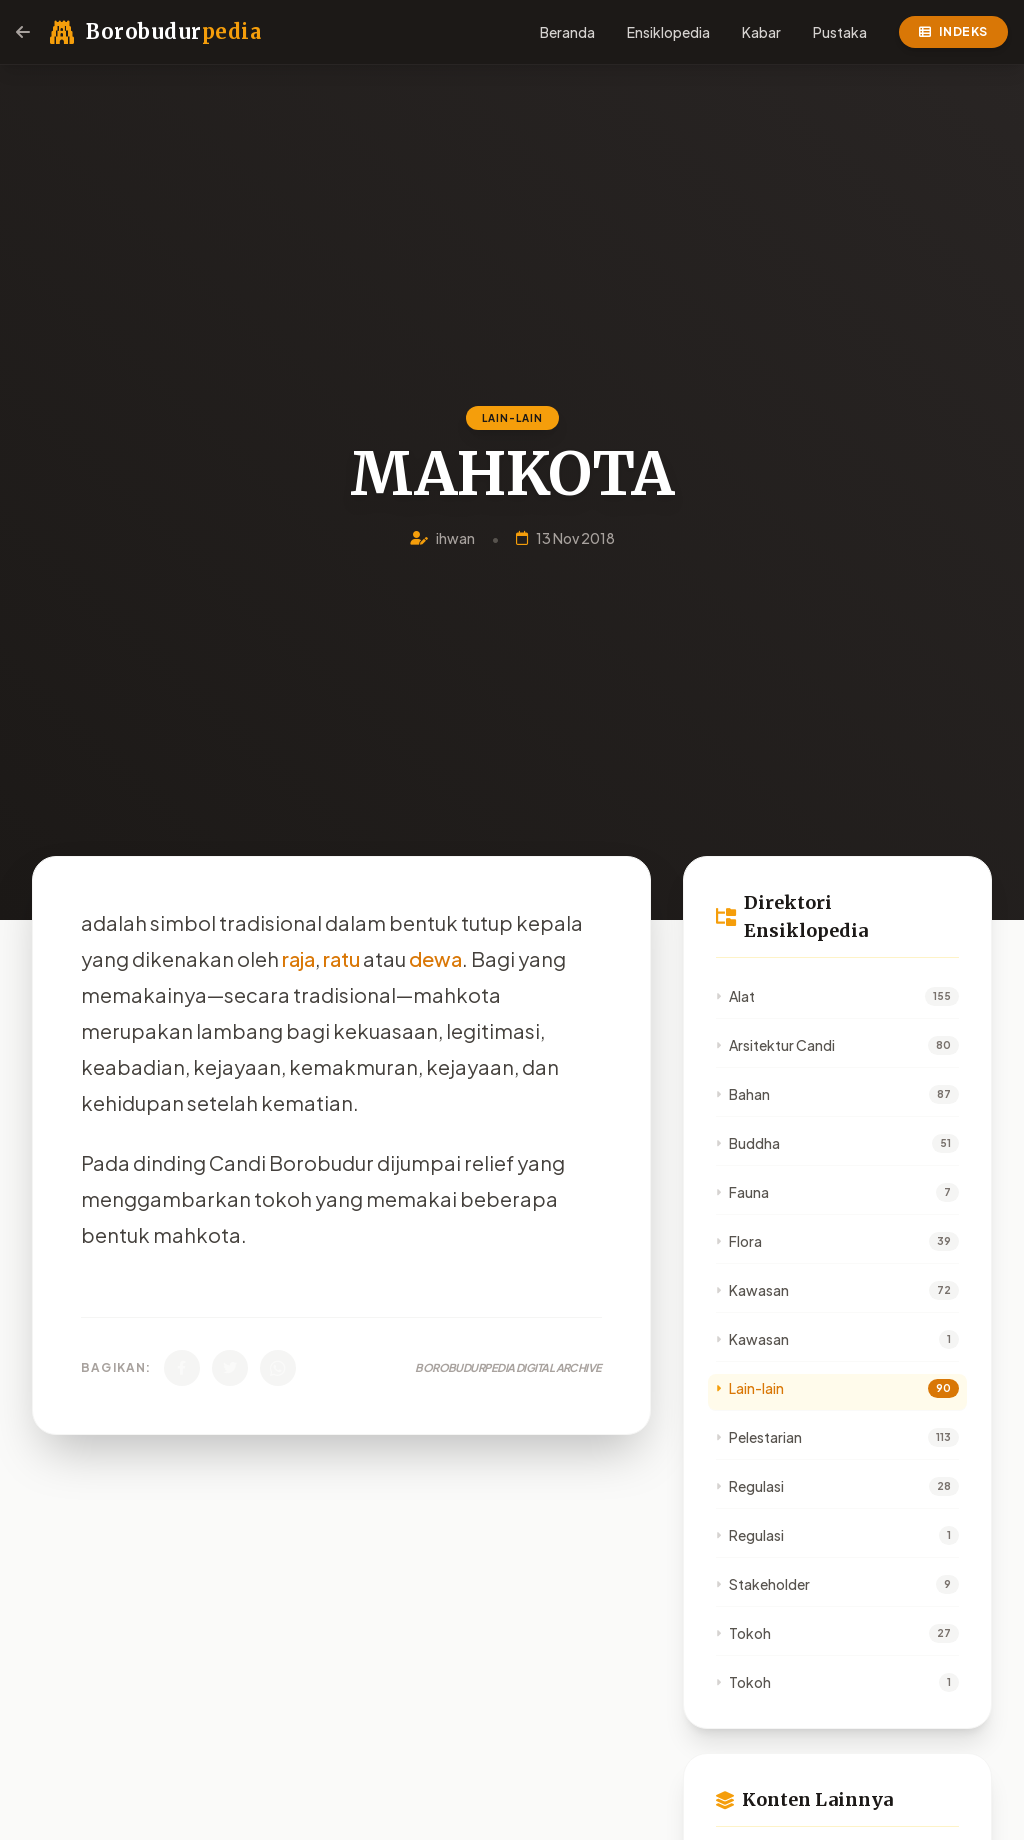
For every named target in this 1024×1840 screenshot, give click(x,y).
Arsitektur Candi (775, 1045)
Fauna (742, 1192)
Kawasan (752, 1290)
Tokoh (743, 1633)
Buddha (748, 1143)
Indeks (953, 31)
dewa (435, 958)
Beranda (567, 32)
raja (298, 958)
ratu (341, 958)
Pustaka (840, 32)
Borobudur (173, 31)
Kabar (761, 32)
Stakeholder (763, 1584)
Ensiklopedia (668, 32)
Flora (739, 1241)
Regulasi (750, 1486)
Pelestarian (759, 1437)
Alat (735, 996)
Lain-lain (750, 1388)
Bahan (743, 1094)
